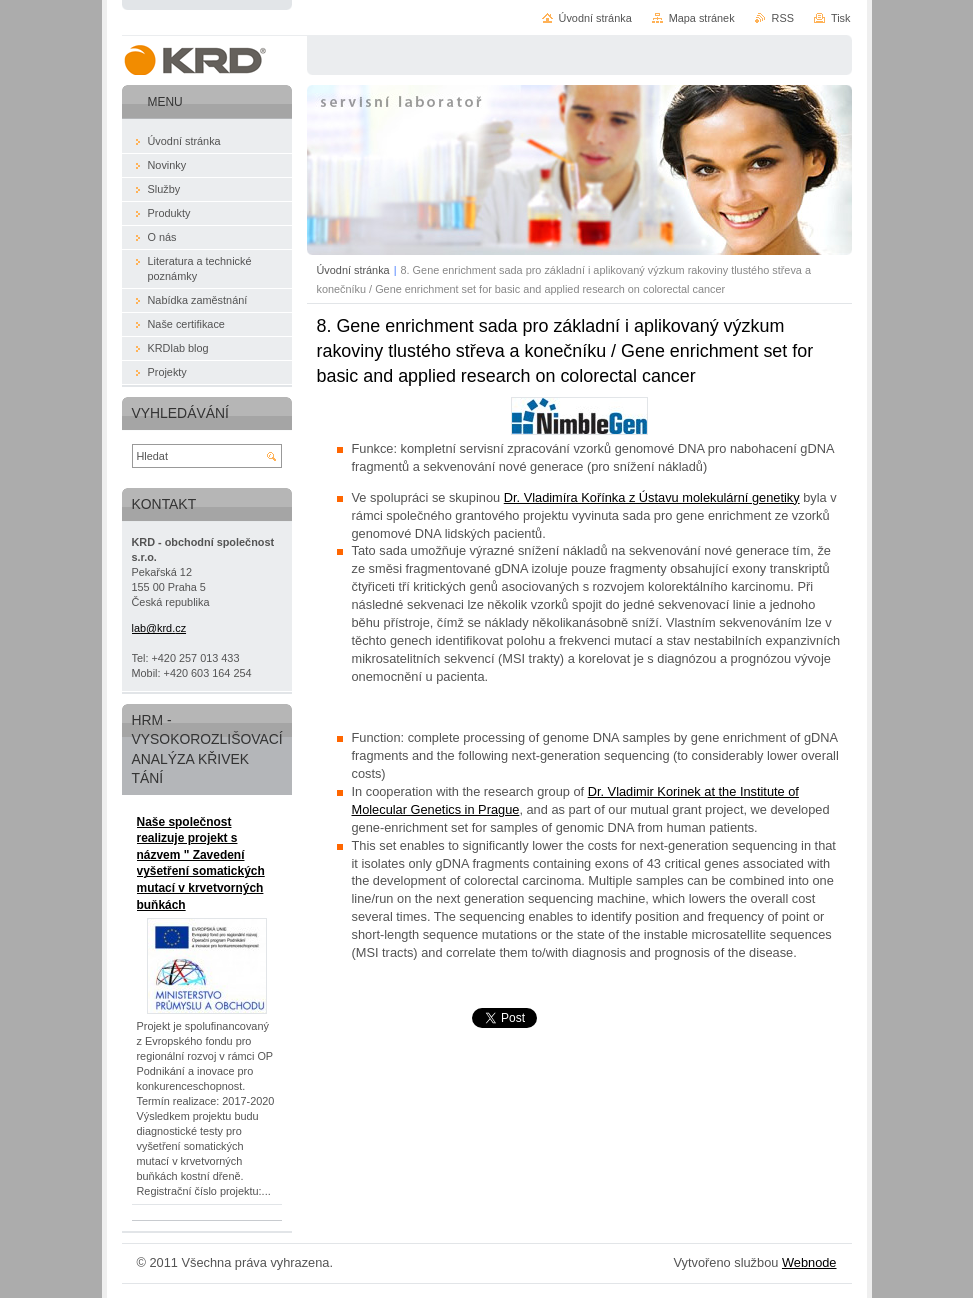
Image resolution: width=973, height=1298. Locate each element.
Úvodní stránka (353, 270)
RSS (783, 18)
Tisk (841, 18)
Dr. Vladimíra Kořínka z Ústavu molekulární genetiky (652, 497)
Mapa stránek (702, 18)
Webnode (809, 1262)
